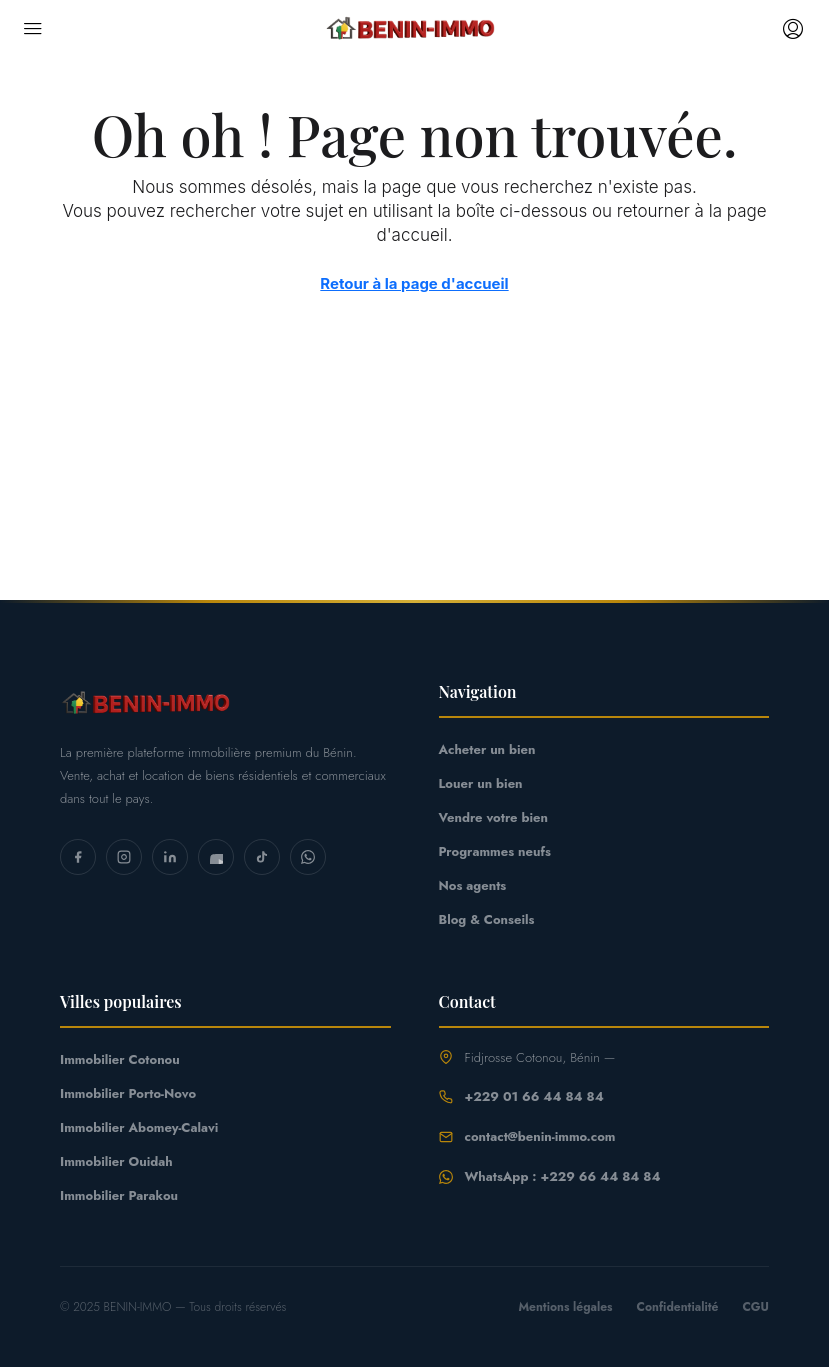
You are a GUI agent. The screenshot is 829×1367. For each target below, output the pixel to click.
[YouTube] (216, 857)
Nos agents (473, 885)
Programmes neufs (495, 851)
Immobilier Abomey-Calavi (139, 1127)
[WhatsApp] (308, 857)
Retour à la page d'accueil (414, 283)
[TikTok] (262, 857)
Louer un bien (481, 783)
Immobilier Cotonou (120, 1059)
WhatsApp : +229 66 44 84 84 (563, 1176)
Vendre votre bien (493, 817)
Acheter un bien (487, 749)
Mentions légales (565, 1307)
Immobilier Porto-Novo (128, 1093)
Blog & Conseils (487, 919)
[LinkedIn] (170, 857)
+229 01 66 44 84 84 (534, 1096)
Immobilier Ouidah (116, 1161)
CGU (755, 1307)
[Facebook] (78, 857)
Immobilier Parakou (119, 1195)
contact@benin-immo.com (540, 1136)
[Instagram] (124, 857)
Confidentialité (678, 1307)
